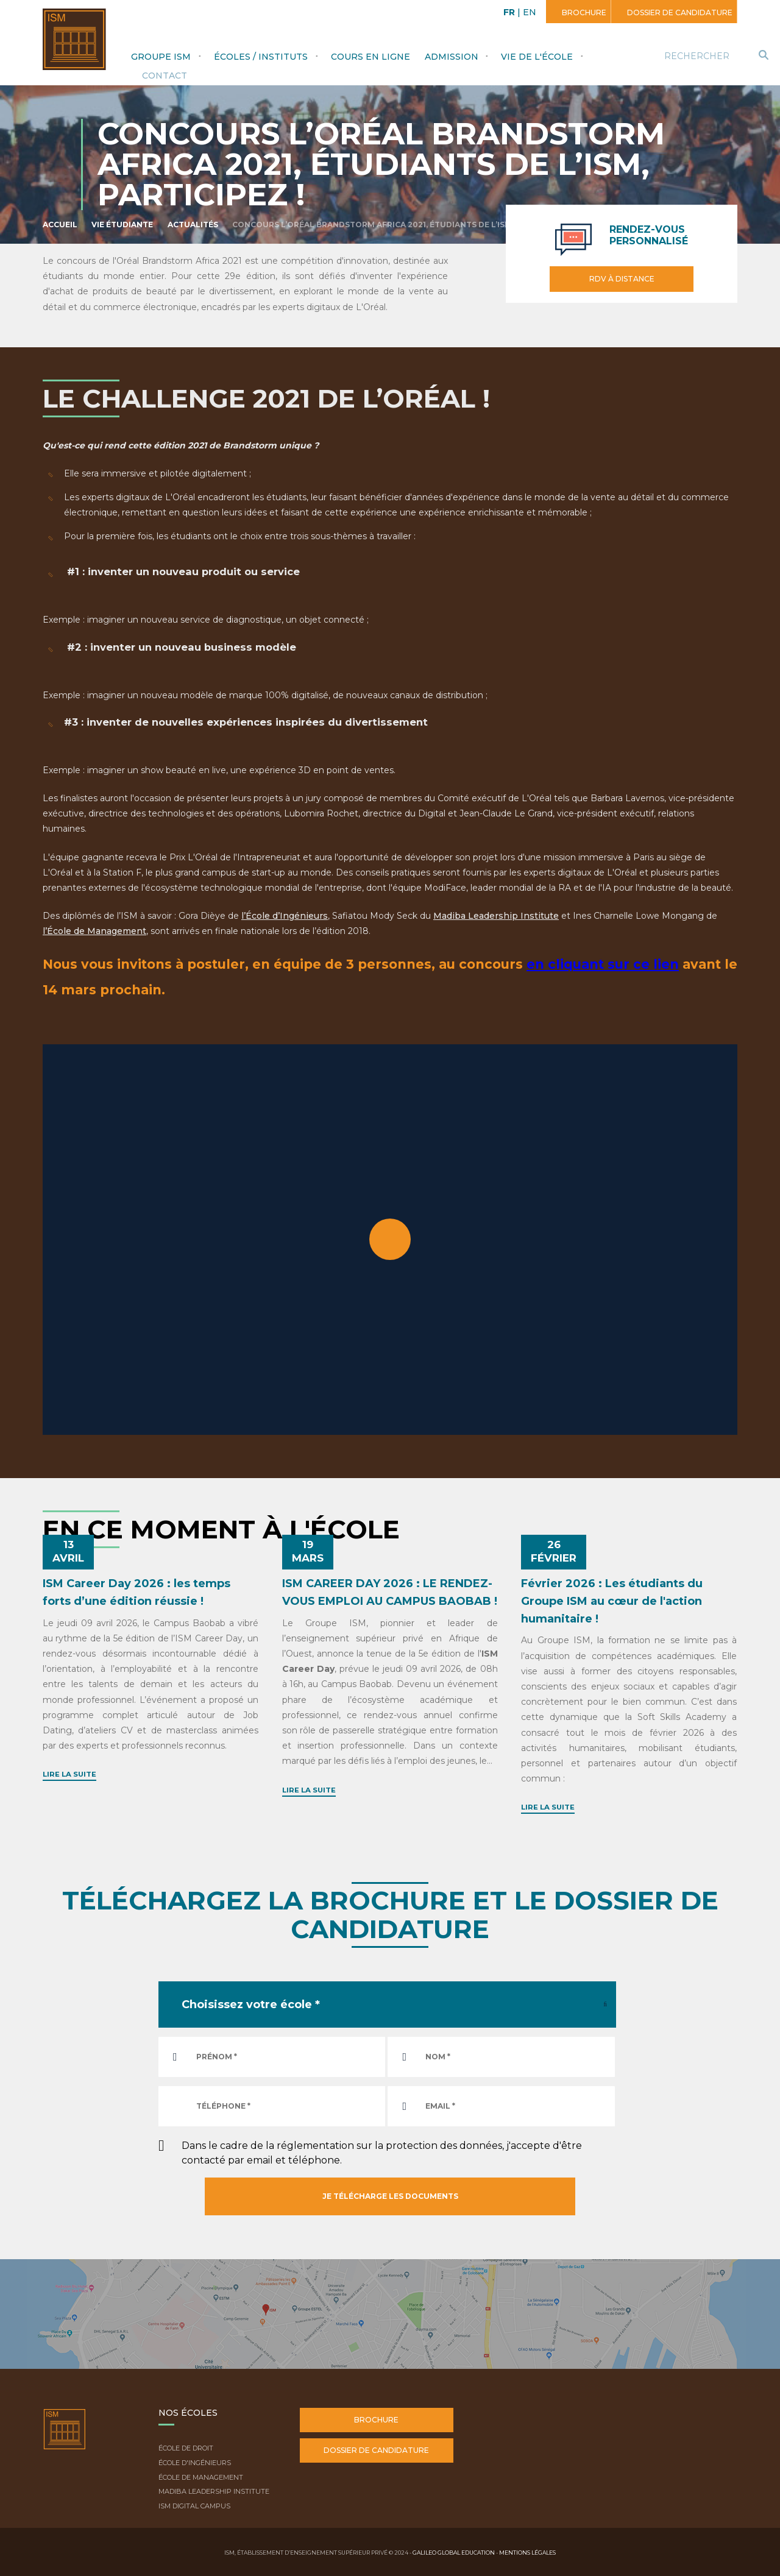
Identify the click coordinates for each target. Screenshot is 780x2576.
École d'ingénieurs (194, 2462)
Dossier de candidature (678, 12)
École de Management (200, 2477)
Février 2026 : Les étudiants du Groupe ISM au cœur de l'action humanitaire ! (612, 1601)
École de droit (185, 2448)
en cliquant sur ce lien (602, 964)
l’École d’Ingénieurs (284, 915)
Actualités (193, 224)
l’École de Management (94, 930)
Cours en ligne (370, 57)
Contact (164, 75)
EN (529, 12)
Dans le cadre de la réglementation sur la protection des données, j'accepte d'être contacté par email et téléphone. (382, 2153)
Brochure (583, 12)
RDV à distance (621, 278)
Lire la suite (69, 1774)
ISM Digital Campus (194, 2506)
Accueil (60, 224)
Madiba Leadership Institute (496, 915)
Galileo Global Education (454, 2552)
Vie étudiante (122, 224)
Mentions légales (527, 2552)
